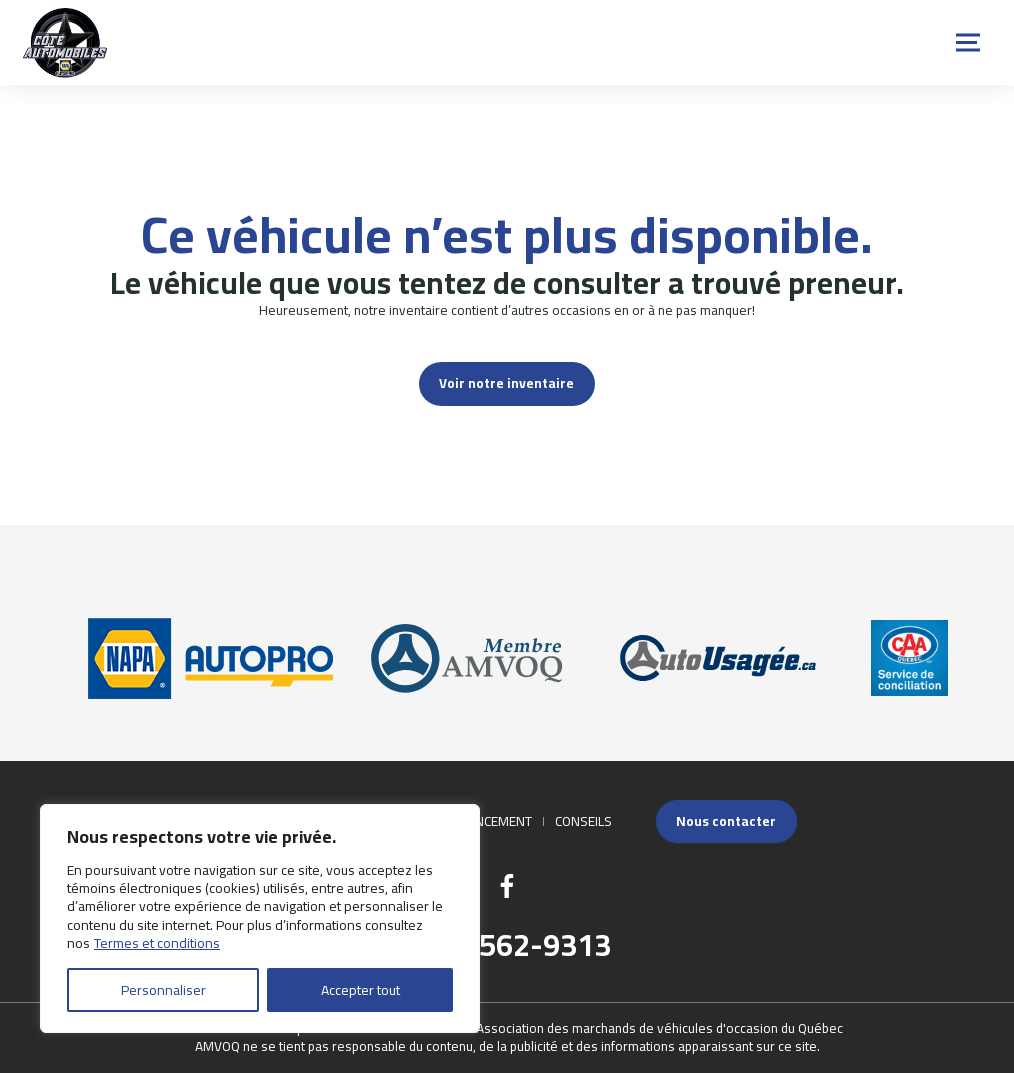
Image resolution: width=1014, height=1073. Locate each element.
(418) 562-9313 (507, 945)
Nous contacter (726, 821)
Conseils (583, 821)
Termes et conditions (157, 943)
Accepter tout (360, 990)
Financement (490, 821)
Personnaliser (163, 990)
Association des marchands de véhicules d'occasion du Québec (659, 1028)
